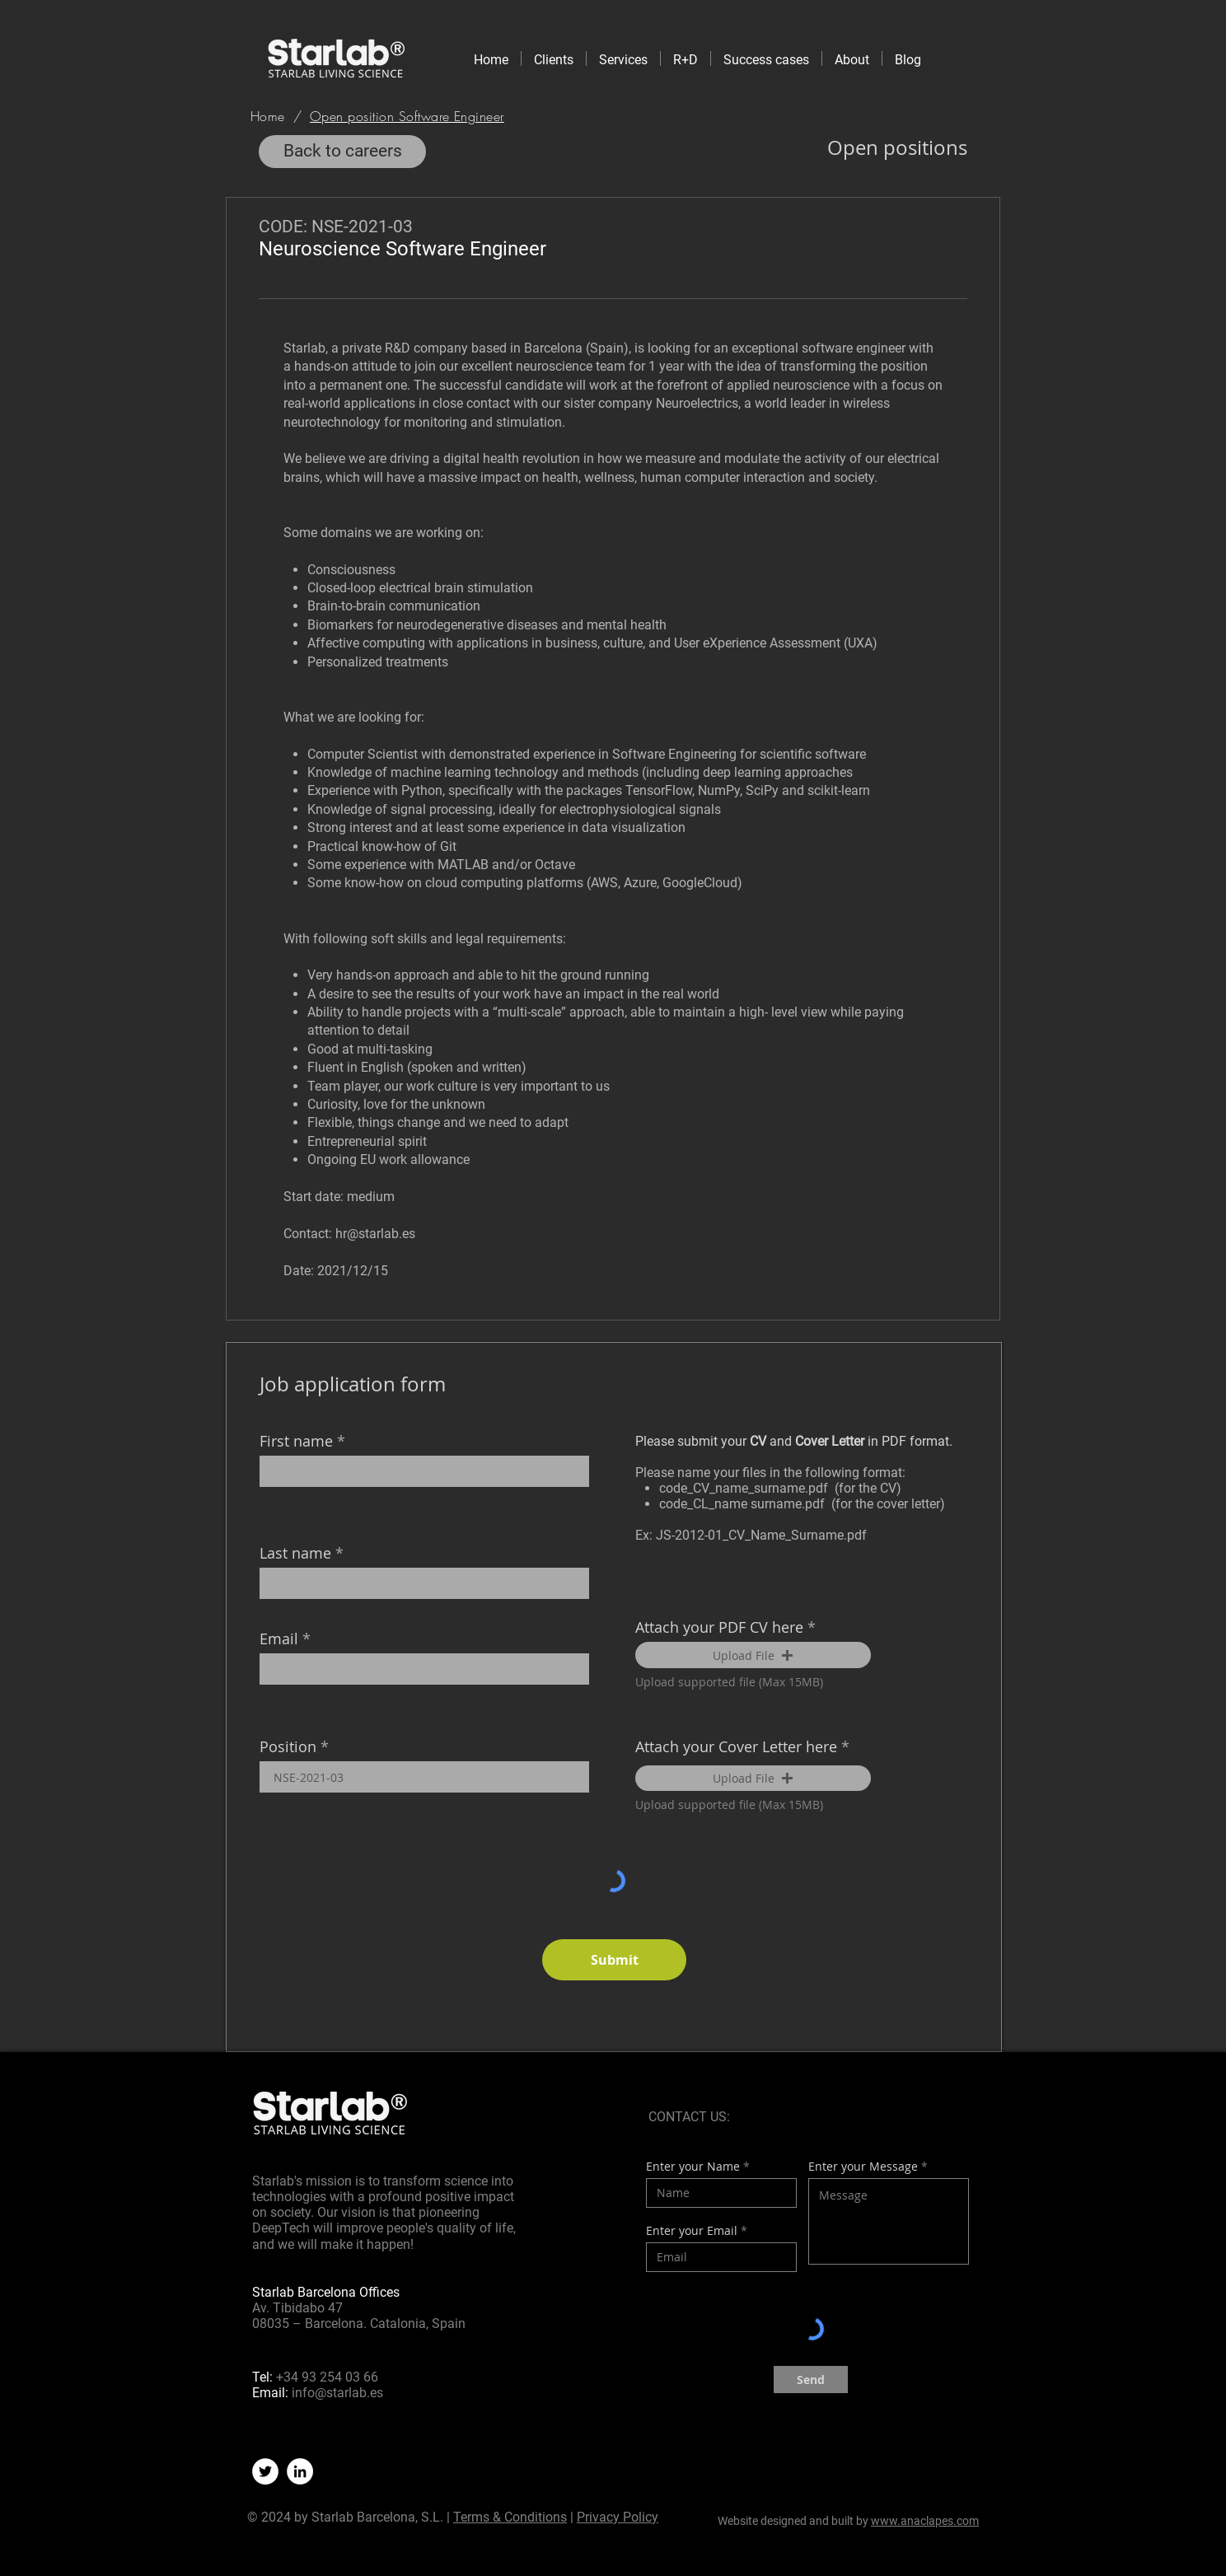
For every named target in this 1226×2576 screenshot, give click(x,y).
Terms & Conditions (510, 2517)
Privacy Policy (617, 2517)
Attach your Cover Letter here (736, 1746)
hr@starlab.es (375, 1233)
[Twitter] (265, 2471)
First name (296, 1440)
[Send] (811, 2379)
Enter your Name (693, 2166)
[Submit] (614, 1959)
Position (288, 1746)
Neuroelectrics (697, 403)
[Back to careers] (342, 151)
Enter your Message (863, 2166)
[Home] (267, 116)
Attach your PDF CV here (719, 1627)
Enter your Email (691, 2231)
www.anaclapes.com (925, 2520)
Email (279, 1638)
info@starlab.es (337, 2393)
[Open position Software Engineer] (407, 116)
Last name (295, 1552)
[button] (753, 1655)
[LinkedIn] (300, 2471)
